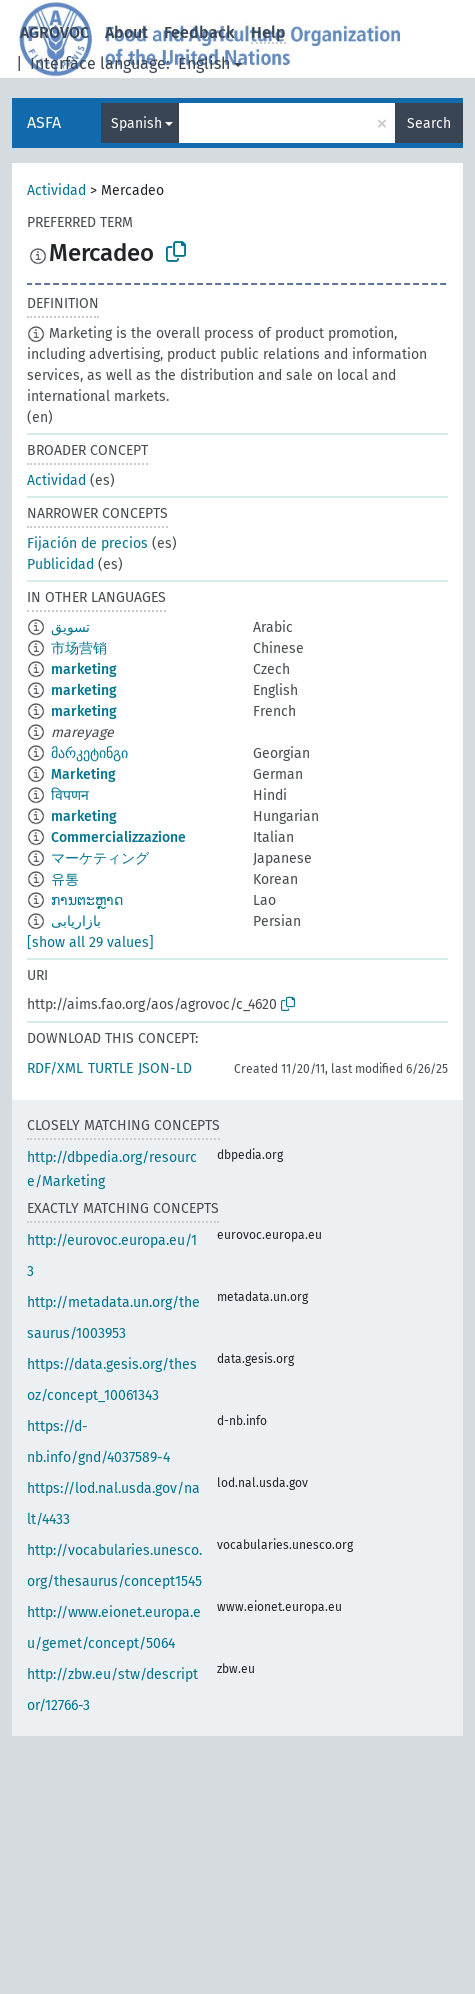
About (126, 32)
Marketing (83, 774)
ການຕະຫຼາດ (87, 900)
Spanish (136, 123)
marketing (84, 669)
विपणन (70, 795)
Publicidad (60, 564)
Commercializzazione (118, 837)
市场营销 (79, 648)
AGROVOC (54, 32)
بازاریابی (76, 921)
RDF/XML (55, 1068)
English (204, 63)
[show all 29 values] (90, 942)
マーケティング (100, 858)
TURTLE (110, 1068)
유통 (65, 879)
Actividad (56, 190)
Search (429, 123)
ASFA (44, 122)
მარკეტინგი (89, 753)
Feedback (199, 32)
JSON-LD (165, 1068)
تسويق (70, 627)
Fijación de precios (87, 543)
